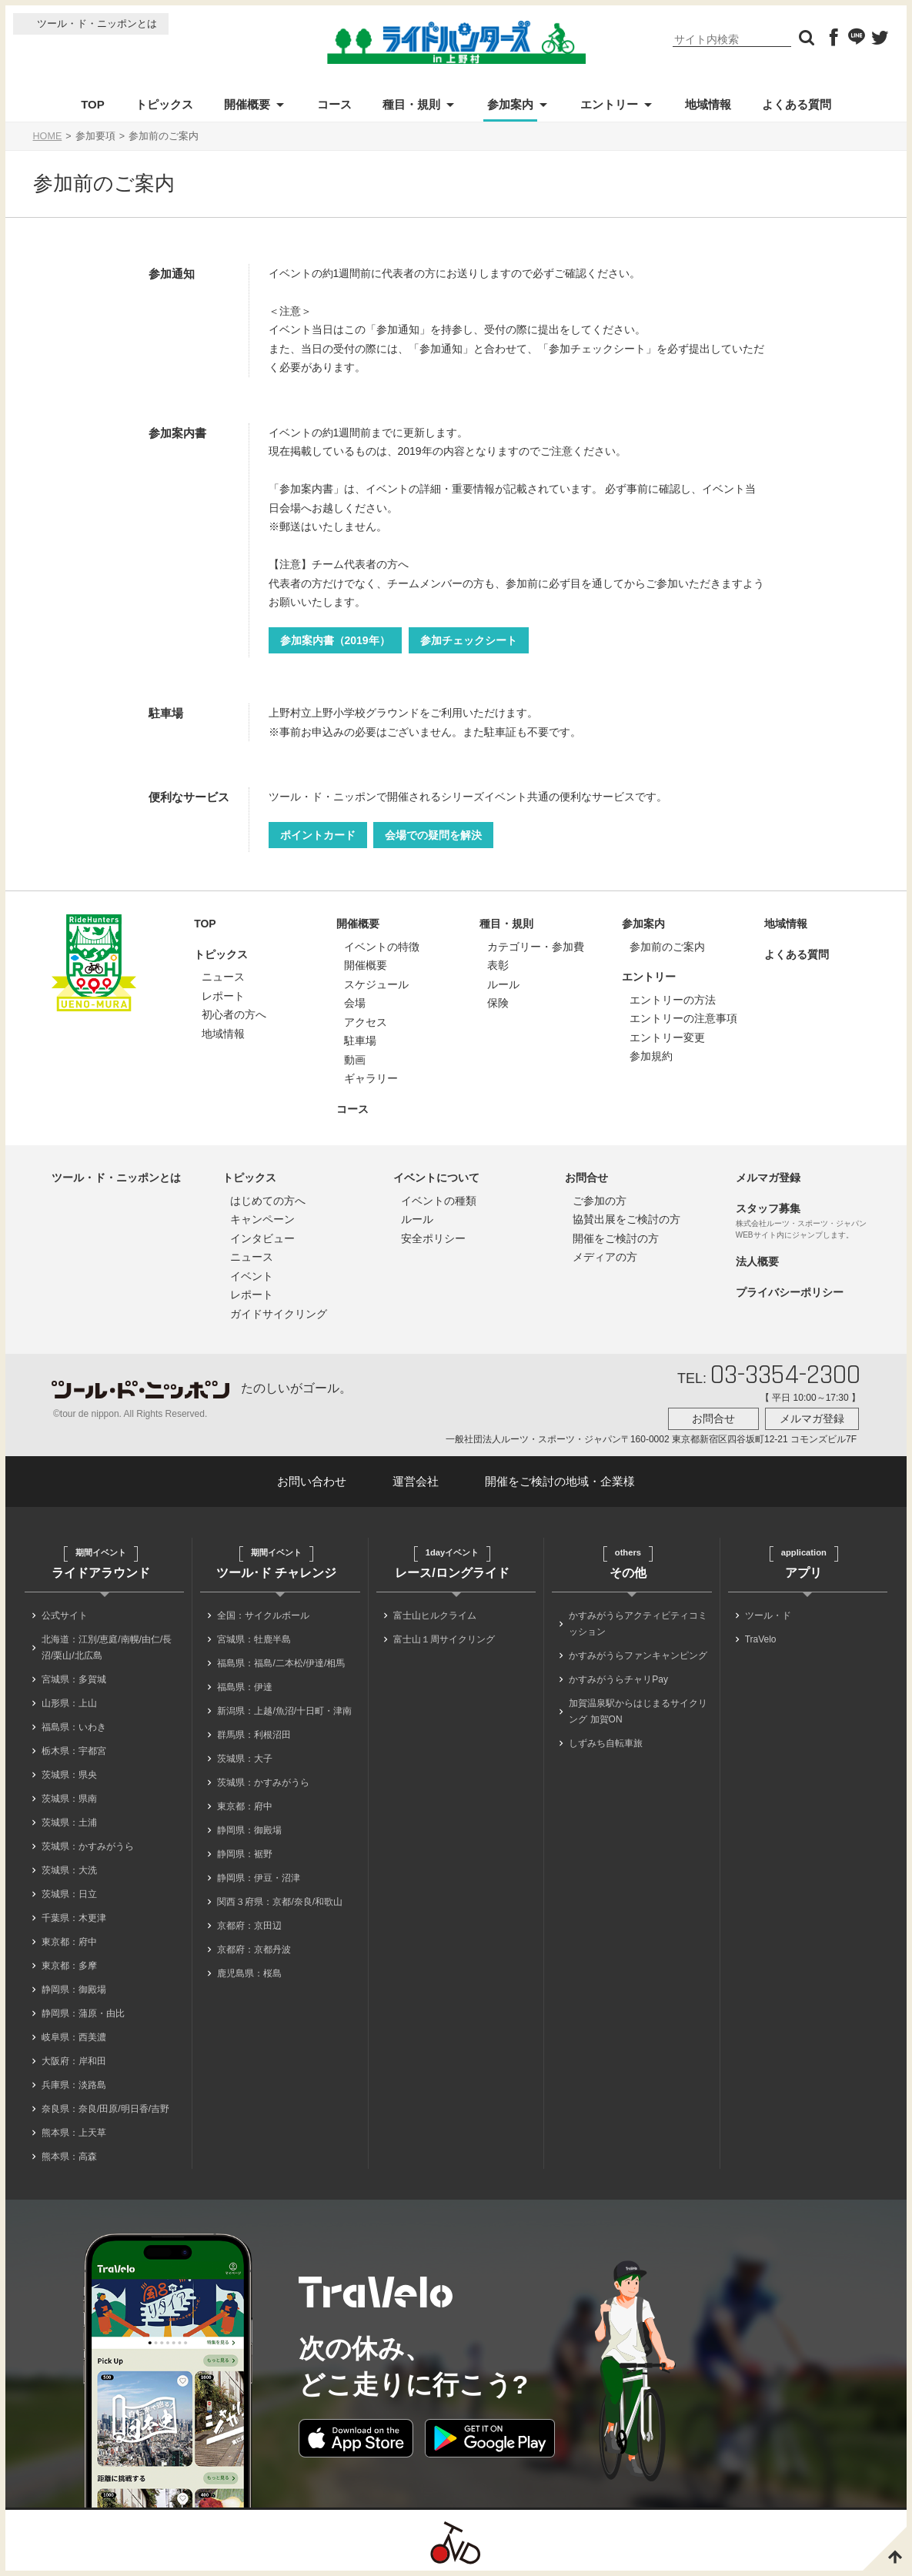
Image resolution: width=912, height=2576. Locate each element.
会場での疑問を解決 (433, 835)
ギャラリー (371, 1078)
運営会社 (416, 1481)
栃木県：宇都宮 (74, 1751)
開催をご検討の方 (616, 1238)
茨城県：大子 (244, 1758)
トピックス (164, 104)
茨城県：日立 (69, 1894)
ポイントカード (318, 835)
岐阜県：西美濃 (74, 2037)
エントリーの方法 (673, 1000)
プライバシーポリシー (790, 1292)
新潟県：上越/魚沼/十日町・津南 (284, 1711)
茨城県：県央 (69, 1774)
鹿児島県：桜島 (249, 1973)
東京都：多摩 (69, 1965)
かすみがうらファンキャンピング (638, 1655)
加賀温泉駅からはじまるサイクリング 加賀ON (638, 1711)
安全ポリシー (433, 1238)
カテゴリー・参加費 (535, 947)
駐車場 (360, 1040)
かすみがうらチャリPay (618, 1679)
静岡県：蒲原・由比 (83, 2013)
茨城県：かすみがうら (88, 1846)
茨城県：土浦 (69, 1822)
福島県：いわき (74, 1727)
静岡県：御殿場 (74, 1989)
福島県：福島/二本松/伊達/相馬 (281, 1663)
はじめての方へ (268, 1200)
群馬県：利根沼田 (254, 1734)
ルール (503, 984)
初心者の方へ (234, 1014)
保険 (498, 1003)
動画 (355, 1060)
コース (334, 104)
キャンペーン (262, 1219)
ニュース (223, 977)
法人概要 (757, 1261)
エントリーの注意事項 (683, 1018)
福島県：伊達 (244, 1687)
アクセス (365, 1022)
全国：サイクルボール (263, 1615)
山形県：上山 (69, 1703)
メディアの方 (605, 1257)
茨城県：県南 (69, 1798)
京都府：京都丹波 (254, 1949)
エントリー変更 (667, 1037)
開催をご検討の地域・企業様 (560, 1481)
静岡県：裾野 (244, 1854)
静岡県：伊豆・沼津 (258, 1878)
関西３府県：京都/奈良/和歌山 (279, 1901)
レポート (223, 996)
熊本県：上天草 (74, 2132)
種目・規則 (411, 104)
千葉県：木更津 (74, 1918)
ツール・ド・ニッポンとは (97, 23)
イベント (251, 1276)
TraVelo (761, 1639)
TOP (93, 104)
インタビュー (262, 1238)
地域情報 (708, 104)
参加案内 (510, 104)
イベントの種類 (438, 1200)
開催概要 (247, 104)
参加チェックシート (468, 640)
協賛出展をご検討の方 (626, 1219)
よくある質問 (796, 104)
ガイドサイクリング (278, 1314)
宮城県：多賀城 (74, 1679)
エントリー (609, 104)
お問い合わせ (311, 1481)
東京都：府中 (69, 1941)
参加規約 (651, 1056)
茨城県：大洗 (69, 1870)
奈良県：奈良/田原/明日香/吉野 (105, 2108)
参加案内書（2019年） (335, 640)
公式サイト (65, 1615)
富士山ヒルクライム (434, 1615)
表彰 (498, 965)
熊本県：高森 (69, 2156)
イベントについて (436, 1177)
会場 (355, 1003)
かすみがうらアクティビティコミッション (638, 1623)
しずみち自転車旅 (606, 1743)
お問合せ (586, 1177)
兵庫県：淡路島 (74, 2085)
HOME (47, 136)
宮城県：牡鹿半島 (254, 1639)
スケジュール (376, 984)
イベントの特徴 (381, 947)
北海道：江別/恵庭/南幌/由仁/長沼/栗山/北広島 (107, 1647)
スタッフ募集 (768, 1208)
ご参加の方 (599, 1200)
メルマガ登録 (768, 1177)
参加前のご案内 (667, 947)
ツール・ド (768, 1615)
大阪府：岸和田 (74, 2061)
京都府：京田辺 (249, 1925)
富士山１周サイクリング (444, 1639)
